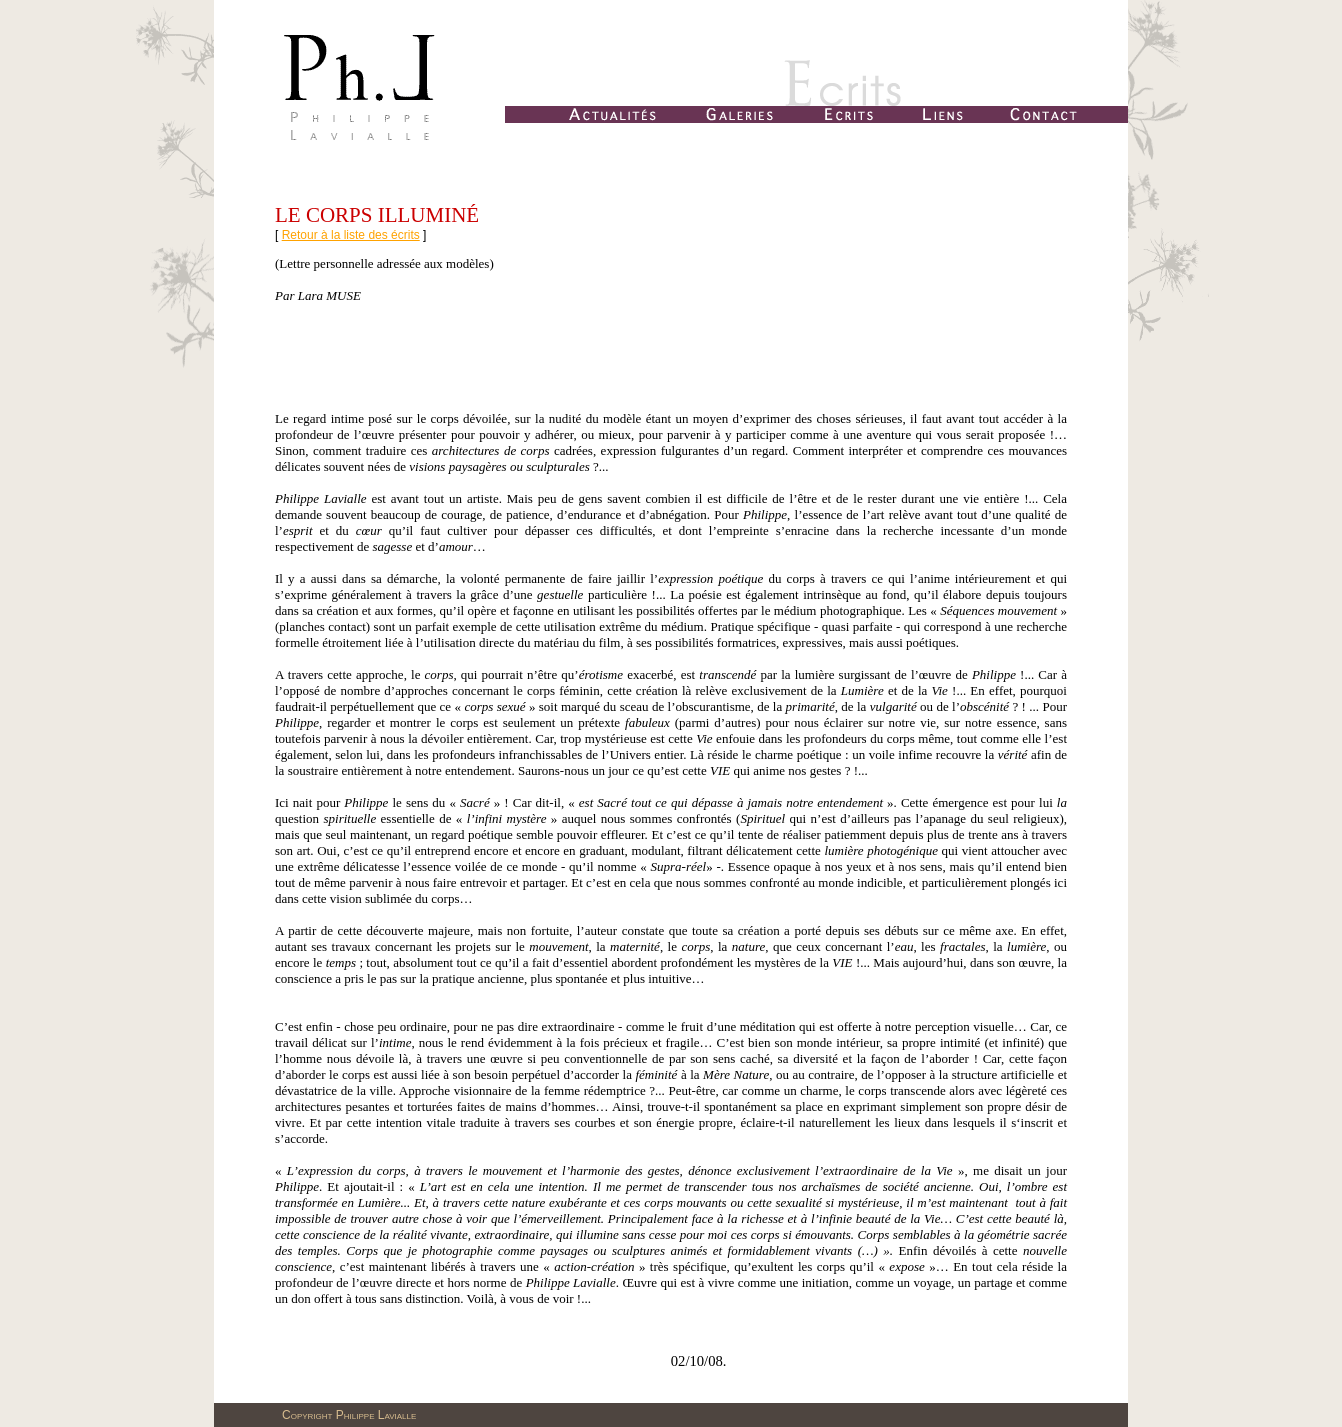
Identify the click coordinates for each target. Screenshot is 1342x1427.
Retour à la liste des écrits (351, 235)
